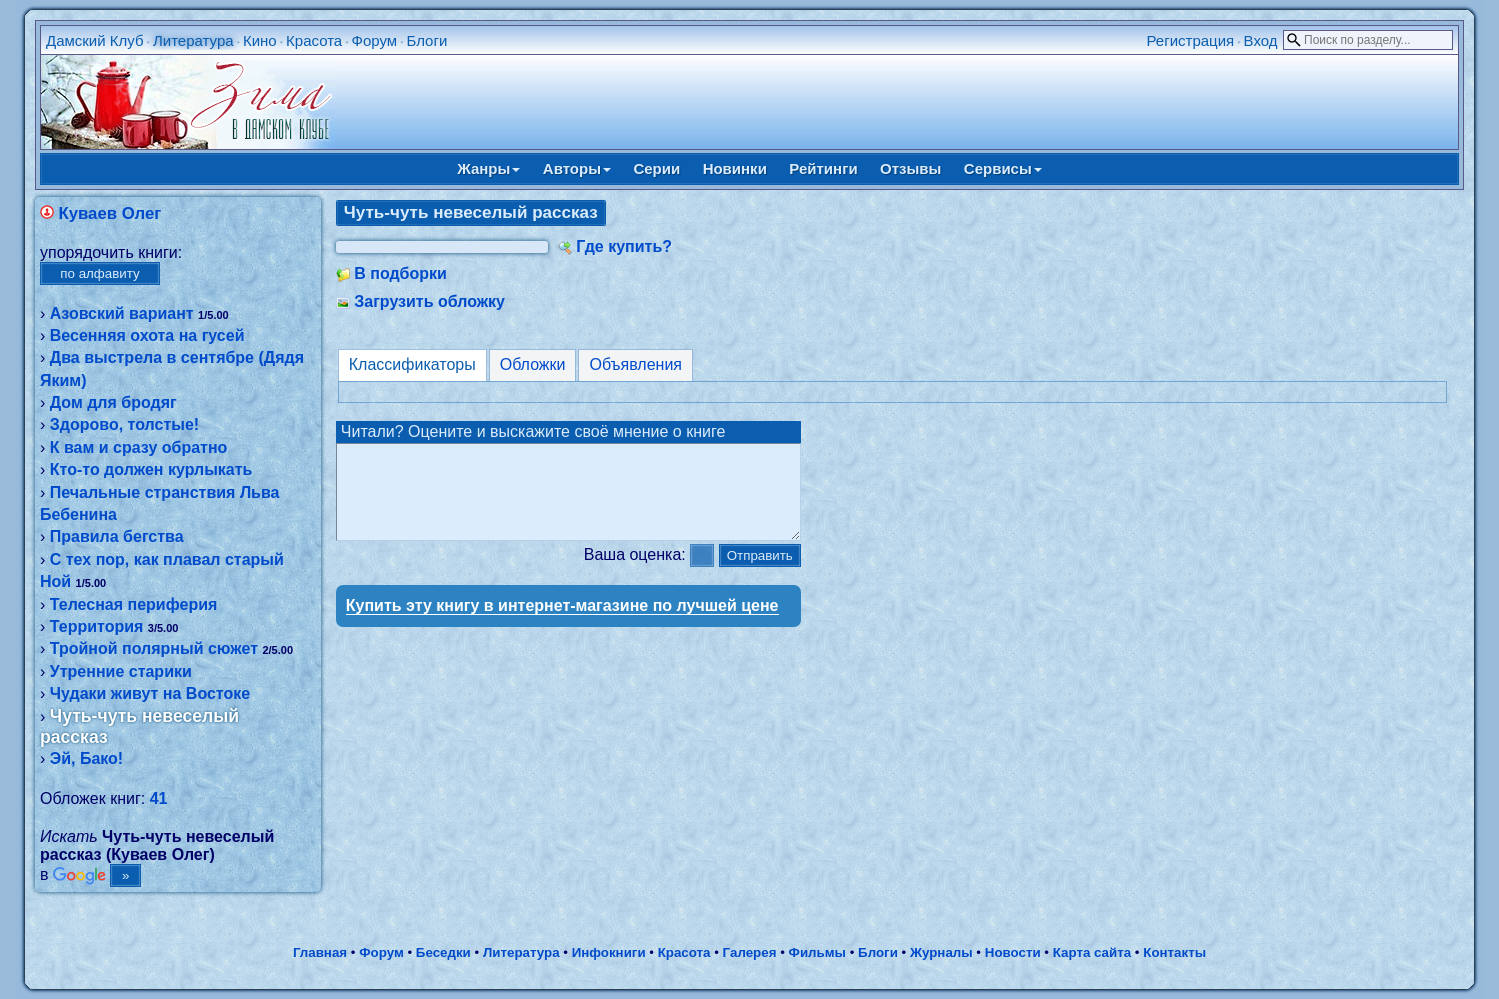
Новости (1013, 952)
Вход (1261, 40)
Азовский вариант (122, 313)
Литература (193, 40)
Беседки (443, 952)
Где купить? (624, 246)
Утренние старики (121, 671)
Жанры (488, 168)
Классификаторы (412, 364)
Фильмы (817, 952)
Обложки (533, 364)
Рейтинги (823, 168)
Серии (656, 168)
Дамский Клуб (95, 40)
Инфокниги (609, 952)
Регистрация (1191, 40)
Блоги (427, 40)
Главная (320, 952)
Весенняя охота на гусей (147, 335)
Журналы (941, 952)
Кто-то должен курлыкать (151, 469)
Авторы (577, 168)
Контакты (1174, 952)
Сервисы (1003, 168)
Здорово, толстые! (124, 424)
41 (159, 798)
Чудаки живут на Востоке (150, 693)
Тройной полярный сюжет (154, 648)
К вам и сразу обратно (139, 447)
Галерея (750, 952)
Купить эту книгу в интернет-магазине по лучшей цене (562, 623)
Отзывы (910, 168)
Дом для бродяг (113, 402)
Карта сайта (1092, 952)
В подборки (400, 273)
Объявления (635, 364)
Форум (375, 40)
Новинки (735, 168)
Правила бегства (117, 536)
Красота (314, 40)
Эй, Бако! (86, 758)
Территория (97, 626)
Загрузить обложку (429, 301)
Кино (260, 40)
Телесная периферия (134, 604)
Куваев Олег (109, 213)
